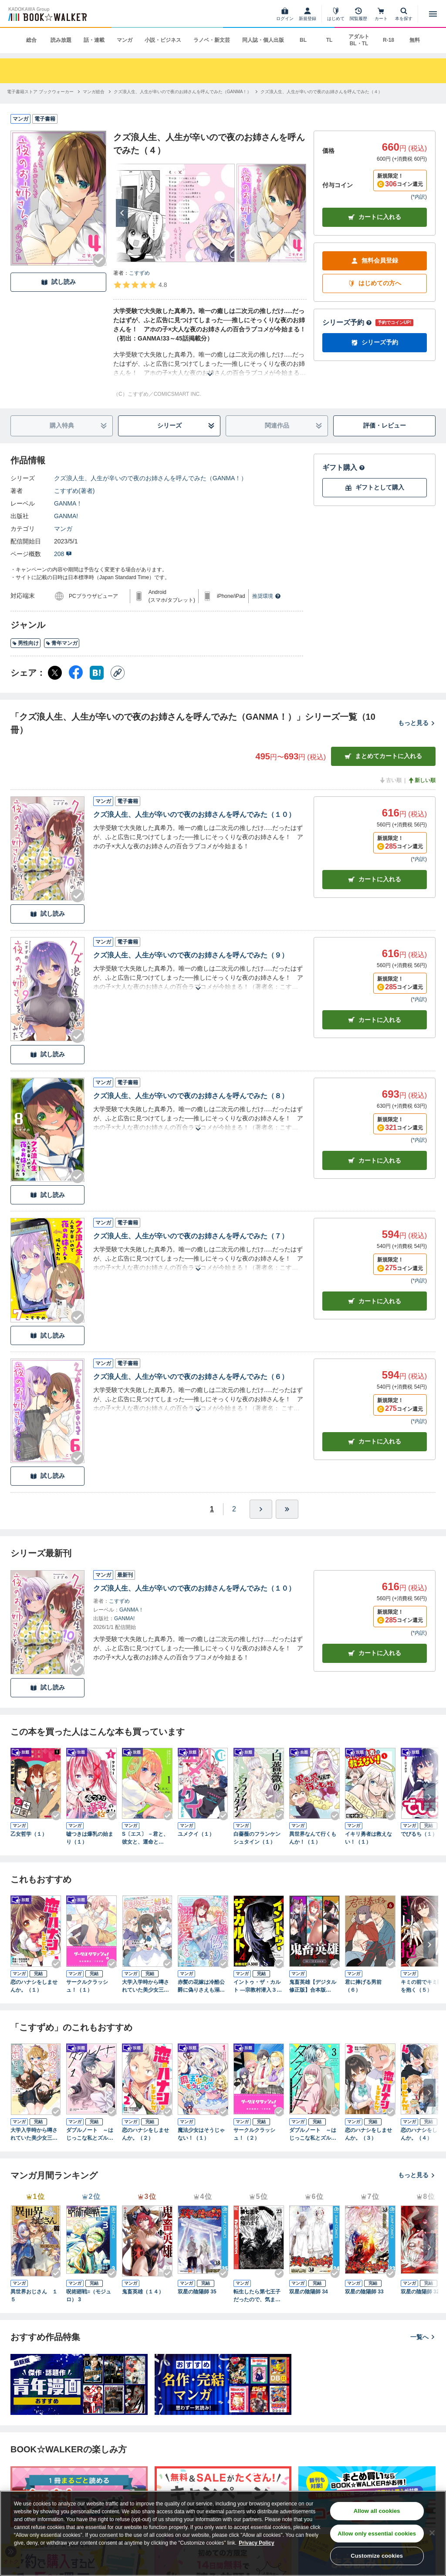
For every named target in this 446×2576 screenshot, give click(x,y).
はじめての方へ (374, 283)
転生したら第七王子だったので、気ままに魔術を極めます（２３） (256, 2296)
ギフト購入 (343, 467)
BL (303, 40)
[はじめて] (336, 14)
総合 (31, 40)
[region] (223, 2533)
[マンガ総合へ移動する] (94, 91)
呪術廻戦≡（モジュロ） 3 (88, 2296)
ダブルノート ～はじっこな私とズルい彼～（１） (89, 2134)
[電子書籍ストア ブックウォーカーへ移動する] (40, 91)
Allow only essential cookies (377, 2533)
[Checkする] (99, 260)
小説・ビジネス (163, 40)
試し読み (58, 282)
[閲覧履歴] (358, 14)
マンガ (124, 40)
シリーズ (186, 425)
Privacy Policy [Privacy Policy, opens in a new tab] (256, 2543)
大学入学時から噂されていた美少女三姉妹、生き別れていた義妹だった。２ (33, 2134)
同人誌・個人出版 (263, 40)
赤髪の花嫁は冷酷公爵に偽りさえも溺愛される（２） (201, 1986)
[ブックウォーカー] (47, 14)
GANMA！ (68, 503)
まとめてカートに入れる (383, 756)
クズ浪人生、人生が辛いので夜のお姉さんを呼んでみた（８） (190, 1095)
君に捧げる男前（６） (363, 1986)
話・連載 (94, 40)
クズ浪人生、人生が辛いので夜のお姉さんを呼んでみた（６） (190, 1376)
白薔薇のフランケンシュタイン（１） (256, 1838)
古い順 (390, 780)
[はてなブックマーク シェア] (96, 672)
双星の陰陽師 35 (197, 2292)
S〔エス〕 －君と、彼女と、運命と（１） (145, 1838)
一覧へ (423, 2336)
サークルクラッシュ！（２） (254, 2134)
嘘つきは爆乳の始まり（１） (89, 1838)
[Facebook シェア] (75, 672)
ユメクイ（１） (196, 1834)
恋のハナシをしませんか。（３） (368, 2134)
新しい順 (422, 780)
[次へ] (122, 213)
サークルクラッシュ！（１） (87, 1986)
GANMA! (66, 516)
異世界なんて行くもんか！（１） (312, 1838)
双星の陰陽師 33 (364, 2292)
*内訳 (418, 197)
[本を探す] (403, 14)
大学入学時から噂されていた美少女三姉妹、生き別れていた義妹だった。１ (145, 1986)
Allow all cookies (377, 2511)
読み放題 (61, 40)
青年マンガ (62, 643)
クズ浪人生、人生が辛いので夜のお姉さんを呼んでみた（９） (190, 955)
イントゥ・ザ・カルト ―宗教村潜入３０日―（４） (257, 1986)
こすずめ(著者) (74, 490)
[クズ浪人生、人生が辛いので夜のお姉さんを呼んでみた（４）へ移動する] (321, 91)
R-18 (388, 40)
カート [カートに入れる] (374, 879)
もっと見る (417, 722)
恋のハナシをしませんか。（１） (33, 1986)
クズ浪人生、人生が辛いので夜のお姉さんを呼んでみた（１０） (194, 814)
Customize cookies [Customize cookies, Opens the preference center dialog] (377, 2555)
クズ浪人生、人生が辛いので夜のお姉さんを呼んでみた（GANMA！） (150, 478)
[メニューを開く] (433, 14)
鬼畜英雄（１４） (143, 2292)
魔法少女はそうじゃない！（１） (201, 2134)
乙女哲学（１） (28, 1834)
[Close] (432, 2532)
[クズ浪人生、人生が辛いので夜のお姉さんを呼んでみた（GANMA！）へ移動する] (183, 91)
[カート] (381, 14)
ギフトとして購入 (374, 487)
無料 (414, 40)
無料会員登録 (374, 260)
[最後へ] (287, 1509)
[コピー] (117, 672)
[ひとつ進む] (261, 1509)
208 (63, 553)
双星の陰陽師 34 (308, 2292)
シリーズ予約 (347, 322)
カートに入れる (374, 217)
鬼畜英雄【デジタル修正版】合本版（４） (312, 1986)
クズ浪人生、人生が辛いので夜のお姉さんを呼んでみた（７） (190, 1236)
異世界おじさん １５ (33, 2296)
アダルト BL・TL (358, 40)
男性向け (25, 643)
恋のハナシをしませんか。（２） (145, 2134)
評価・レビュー (384, 425)
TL (329, 40)
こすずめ (139, 273)
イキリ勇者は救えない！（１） (368, 1838)
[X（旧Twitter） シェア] (54, 672)
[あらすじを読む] (210, 364)
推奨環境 (266, 596)
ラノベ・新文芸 (211, 40)
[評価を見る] (140, 284)
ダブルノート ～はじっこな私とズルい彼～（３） (312, 2134)
